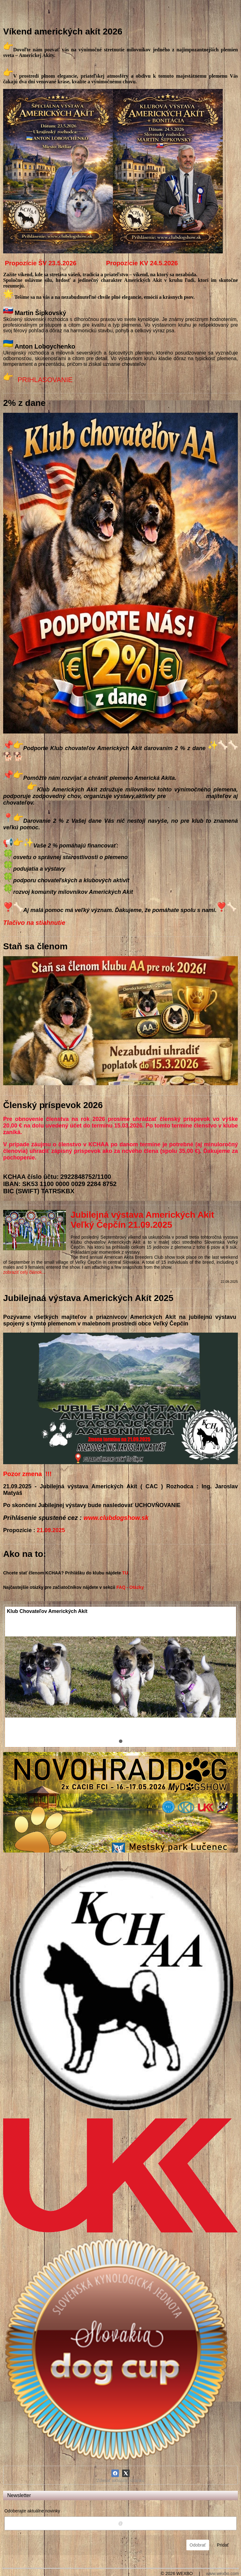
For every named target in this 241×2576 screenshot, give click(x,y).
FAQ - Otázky (130, 1587)
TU (125, 1572)
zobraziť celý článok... (24, 1272)
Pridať (223, 2544)
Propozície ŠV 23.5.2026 (41, 263)
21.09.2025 (51, 1530)
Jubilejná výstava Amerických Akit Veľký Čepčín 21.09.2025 (142, 1220)
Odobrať (198, 2544)
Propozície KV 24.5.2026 (142, 263)
